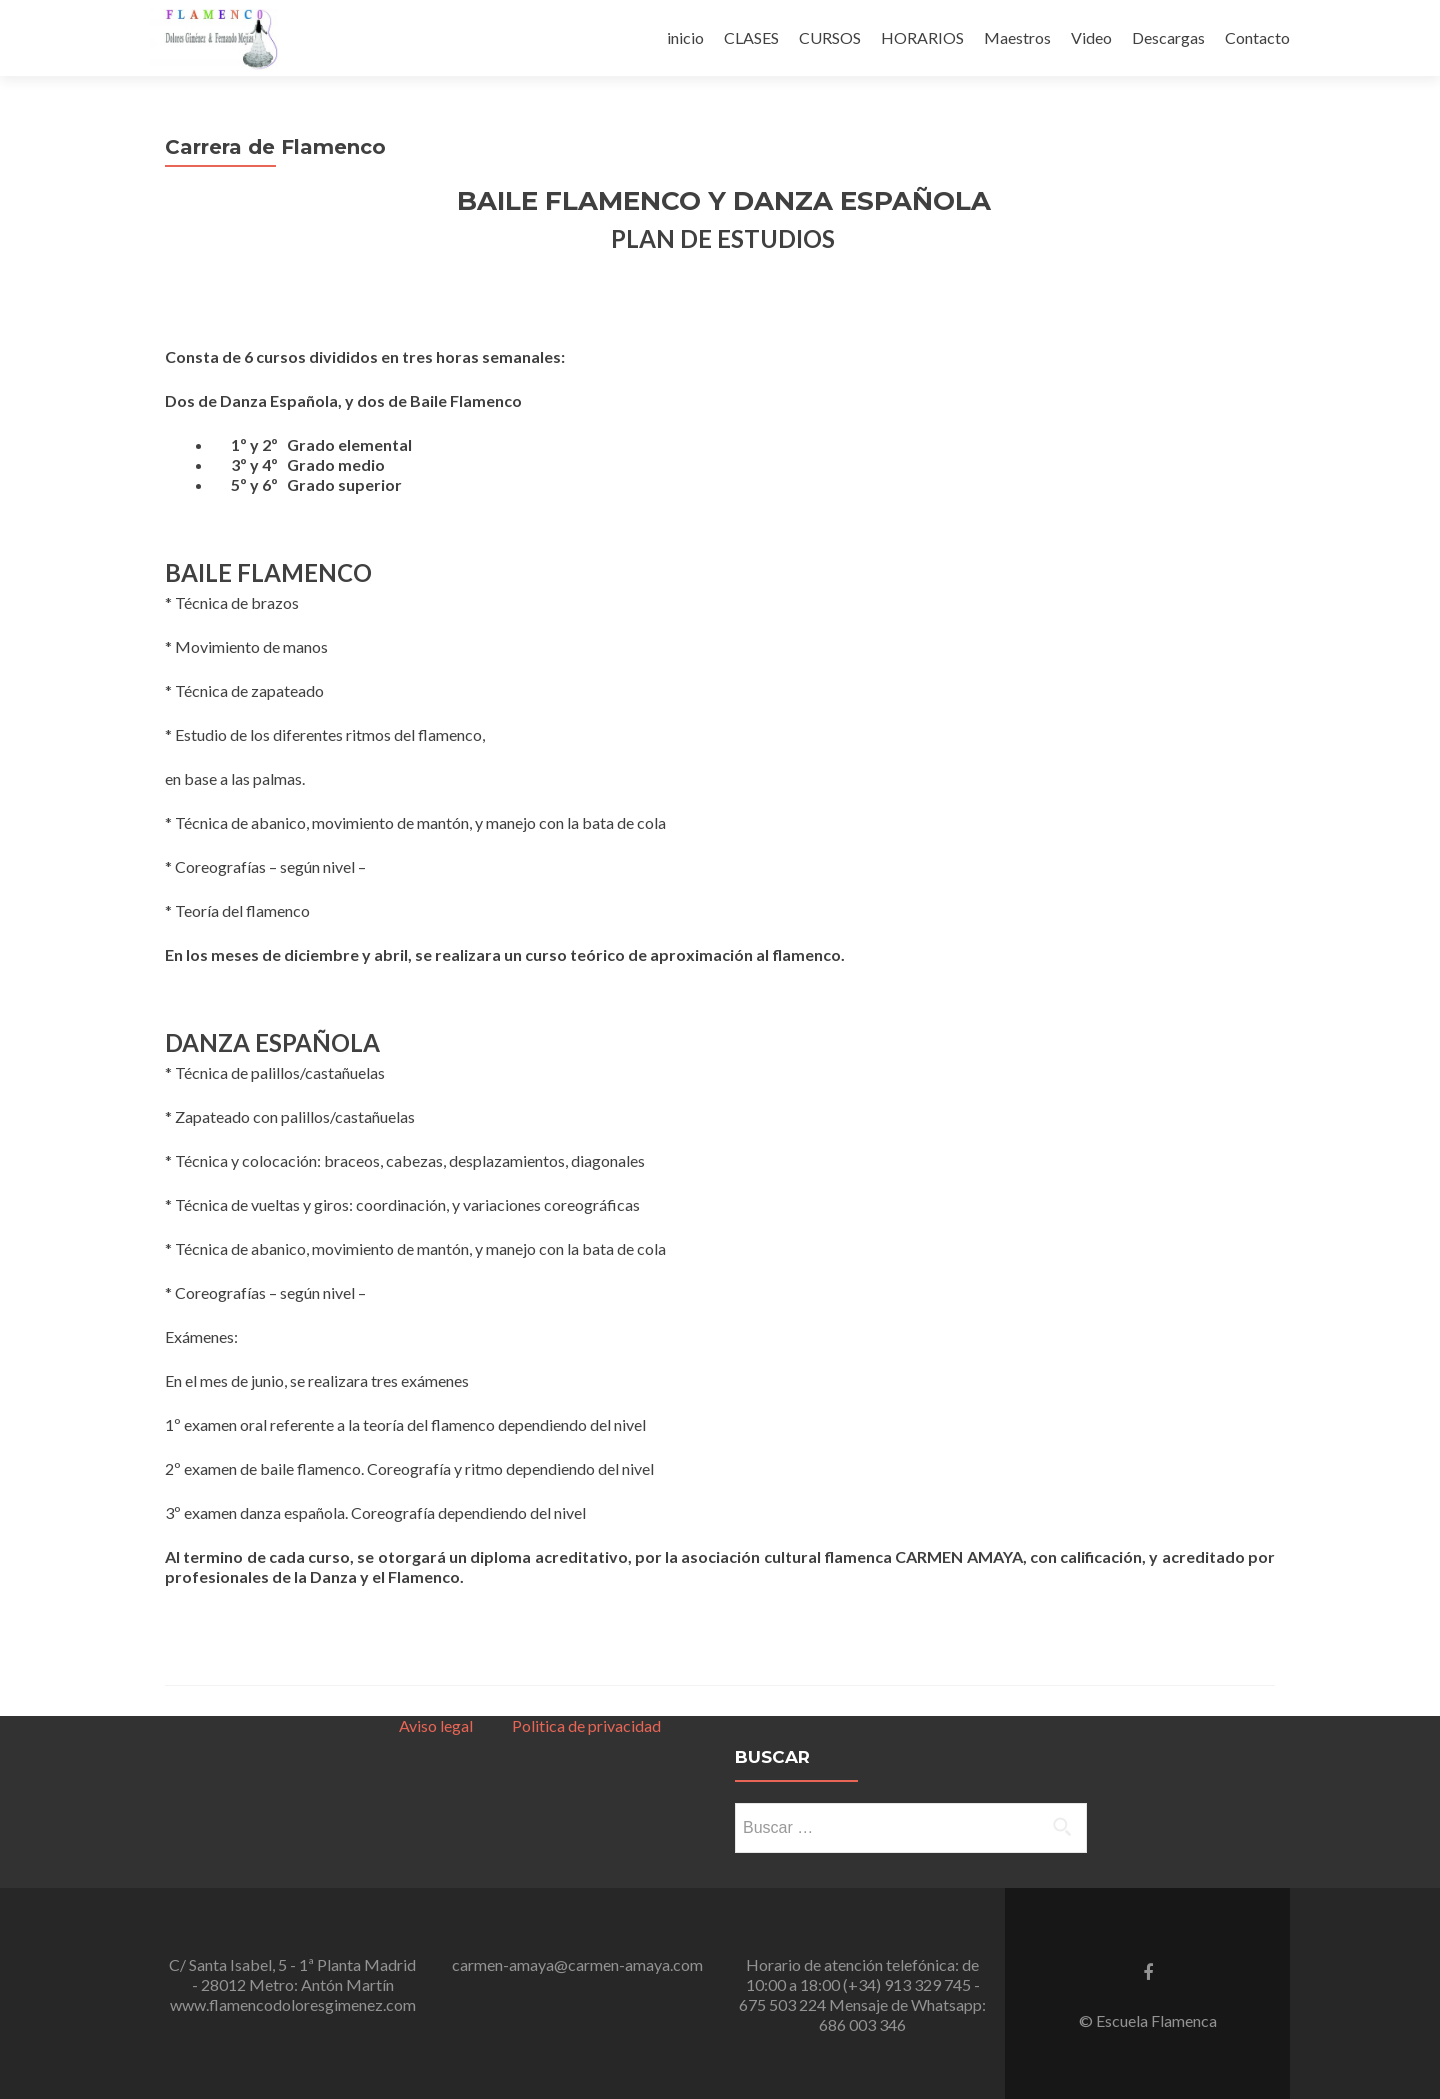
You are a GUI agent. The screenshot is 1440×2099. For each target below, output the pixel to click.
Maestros (1017, 37)
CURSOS (830, 37)
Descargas (1168, 37)
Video (1091, 37)
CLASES (751, 37)
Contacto (1257, 37)
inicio (685, 37)
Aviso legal (436, 1725)
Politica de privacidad (583, 1725)
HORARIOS (922, 37)
